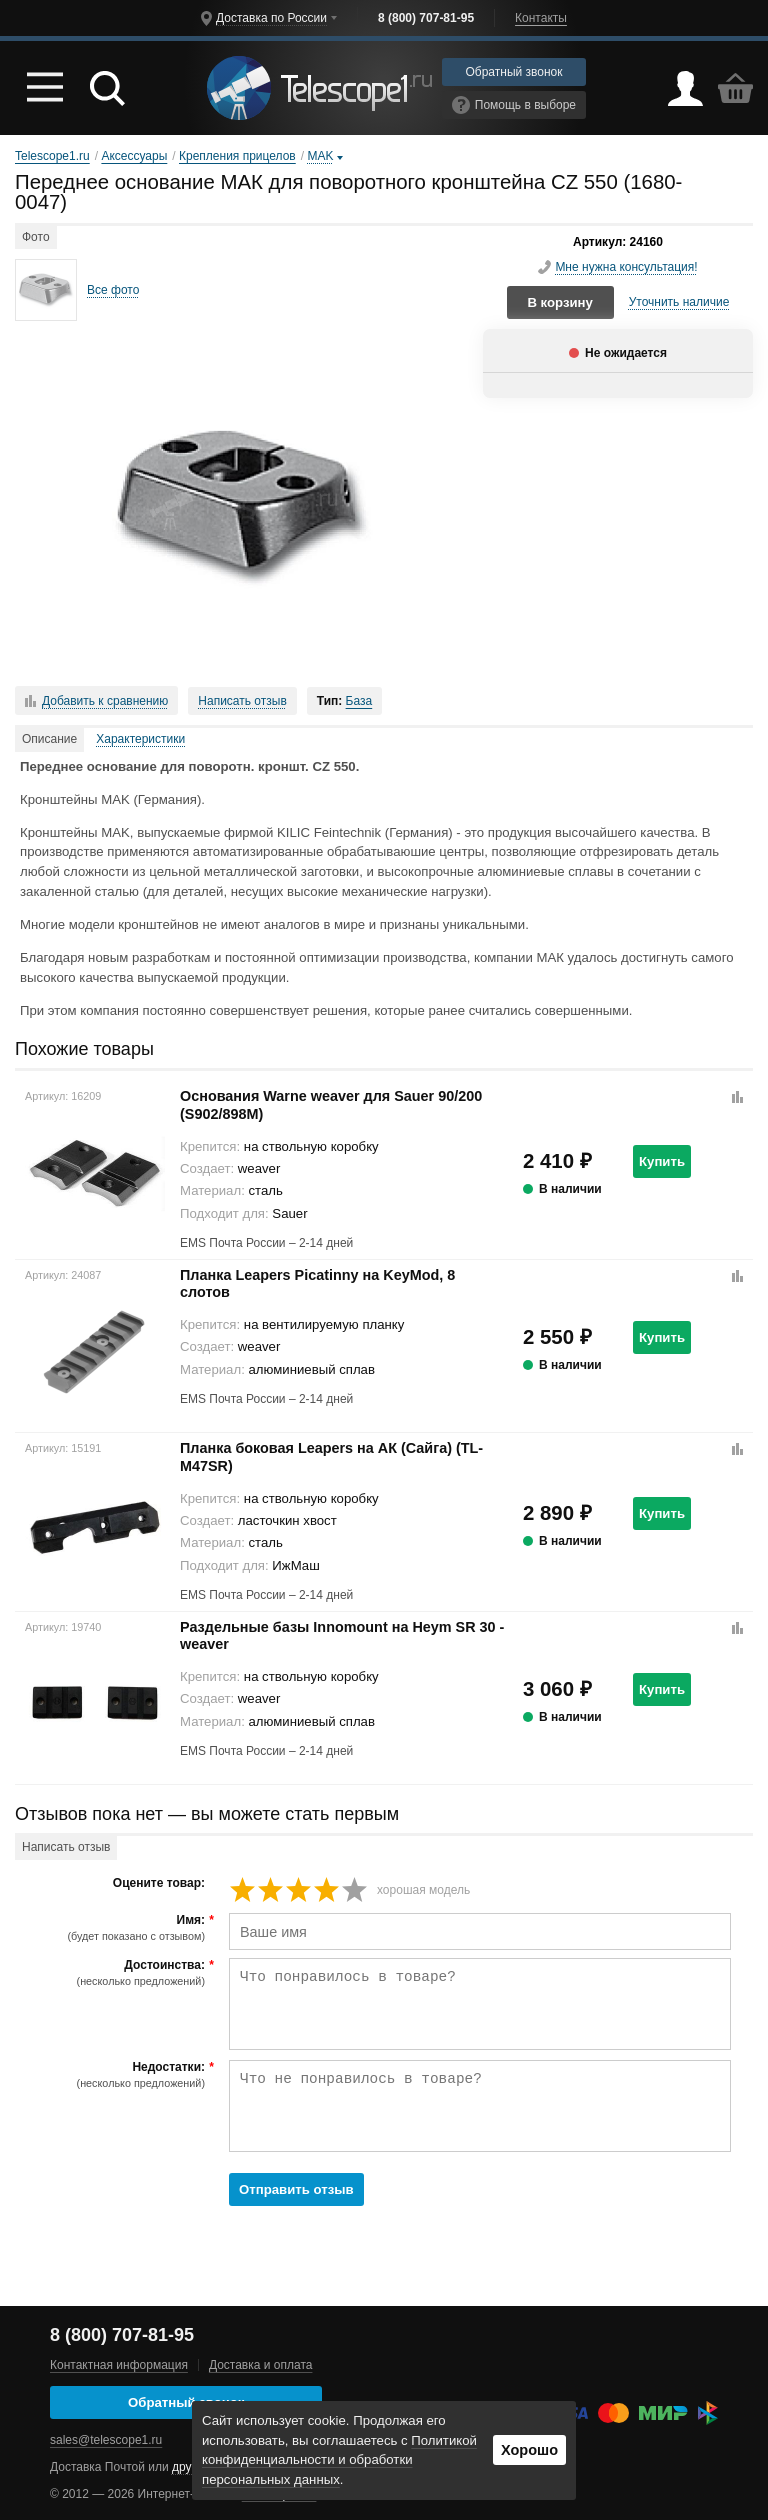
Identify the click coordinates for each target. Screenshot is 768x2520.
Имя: (112, 1928)
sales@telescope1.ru (106, 2440)
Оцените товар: (159, 1883)
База (359, 701)
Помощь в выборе (514, 105)
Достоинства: (112, 1973)
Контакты (541, 18)
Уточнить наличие (679, 302)
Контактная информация (119, 2365)
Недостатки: (112, 2075)
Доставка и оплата (261, 2365)
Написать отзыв (242, 701)
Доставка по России (271, 18)
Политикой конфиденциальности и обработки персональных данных (339, 2460)
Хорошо (529, 2450)
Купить (662, 1161)
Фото (36, 237)
